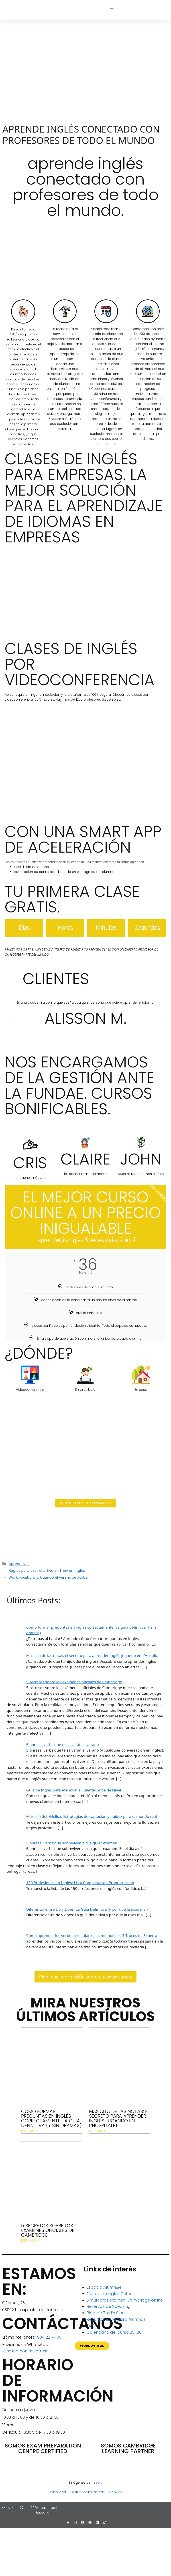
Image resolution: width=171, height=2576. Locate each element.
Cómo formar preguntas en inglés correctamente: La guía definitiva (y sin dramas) (51, 2166)
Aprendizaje (18, 1611)
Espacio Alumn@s (104, 2335)
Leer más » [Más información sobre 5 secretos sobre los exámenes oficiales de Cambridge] (29, 2288)
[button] (9, 1070)
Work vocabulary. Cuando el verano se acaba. (48, 1625)
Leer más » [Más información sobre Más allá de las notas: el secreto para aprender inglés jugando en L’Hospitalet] (97, 2178)
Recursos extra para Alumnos (116, 2367)
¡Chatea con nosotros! (24, 2399)
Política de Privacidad (87, 2540)
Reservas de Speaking (109, 2354)
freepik (97, 2530)
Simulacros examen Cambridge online (125, 2348)
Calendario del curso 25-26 (114, 2380)
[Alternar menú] (111, 10)
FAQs (91, 2374)
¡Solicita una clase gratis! (85, 310)
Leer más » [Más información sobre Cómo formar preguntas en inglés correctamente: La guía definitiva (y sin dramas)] (29, 2178)
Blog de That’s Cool (106, 2361)
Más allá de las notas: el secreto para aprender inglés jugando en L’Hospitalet (119, 2166)
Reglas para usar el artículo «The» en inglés (46, 1618)
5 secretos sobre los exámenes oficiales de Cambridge (47, 2278)
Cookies (115, 2540)
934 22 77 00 (49, 2385)
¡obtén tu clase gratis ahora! (85, 1562)
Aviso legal (58, 2540)
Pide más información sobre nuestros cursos (85, 2025)
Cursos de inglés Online (109, 2341)
